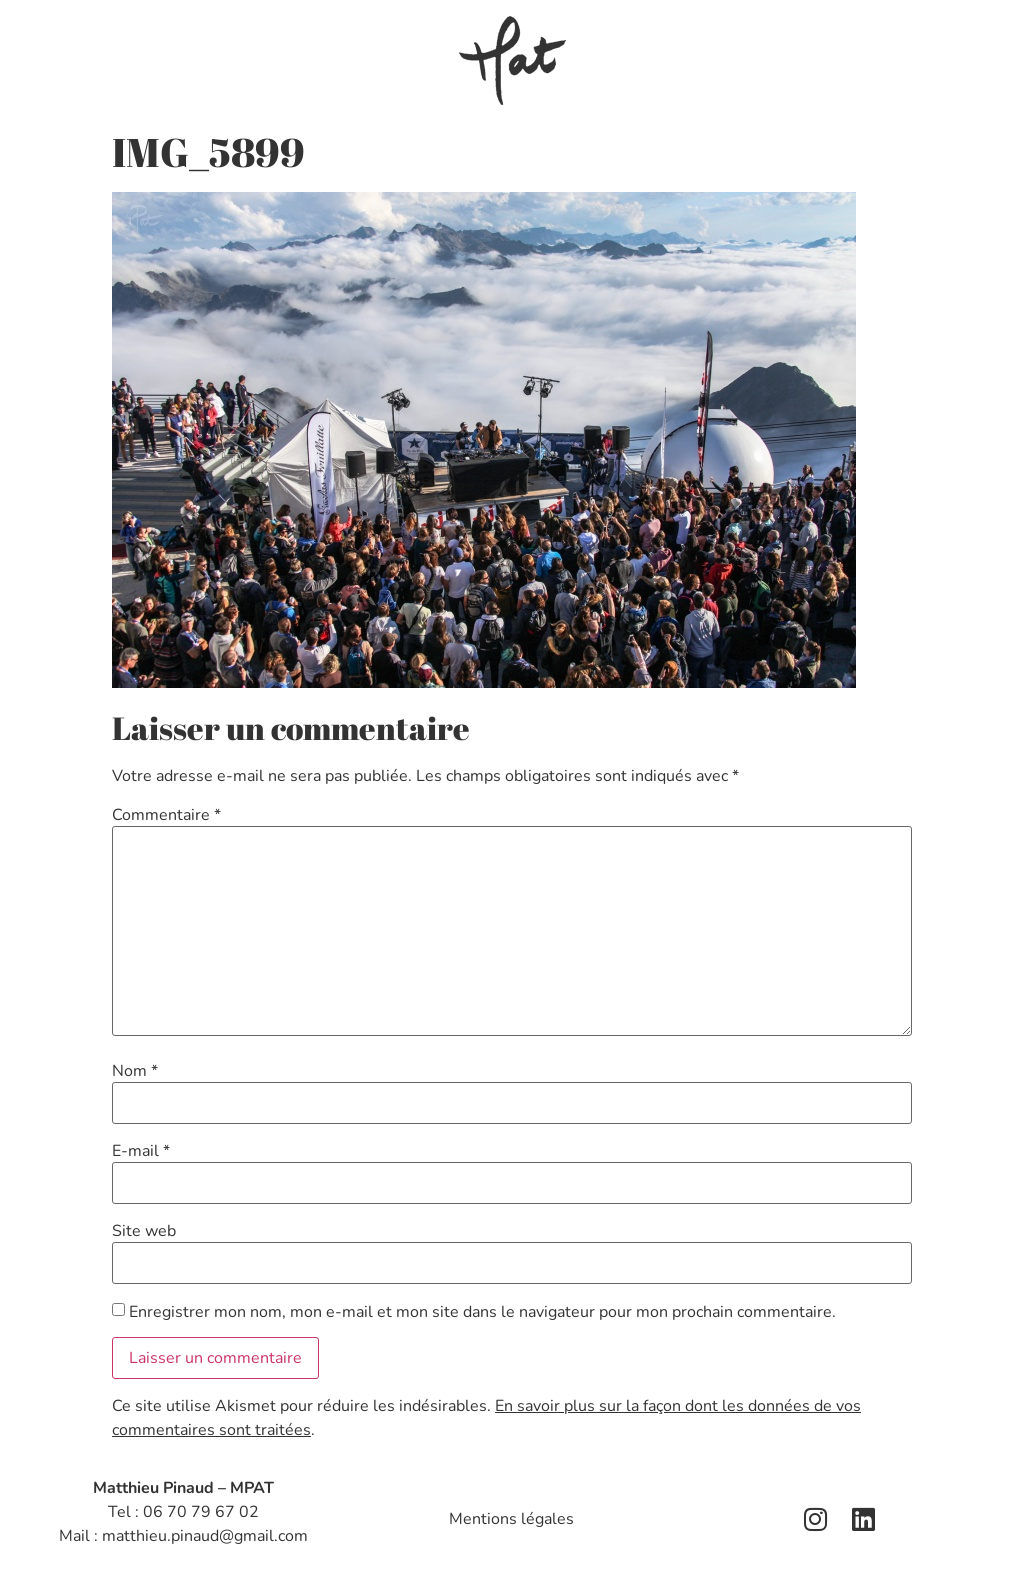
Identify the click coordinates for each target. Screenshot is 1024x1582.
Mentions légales (511, 1519)
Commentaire (166, 815)
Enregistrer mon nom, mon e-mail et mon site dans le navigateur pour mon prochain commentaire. (482, 1312)
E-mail (141, 1151)
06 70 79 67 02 (201, 1512)
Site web (144, 1231)
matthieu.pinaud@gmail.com (205, 1536)
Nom (135, 1071)
